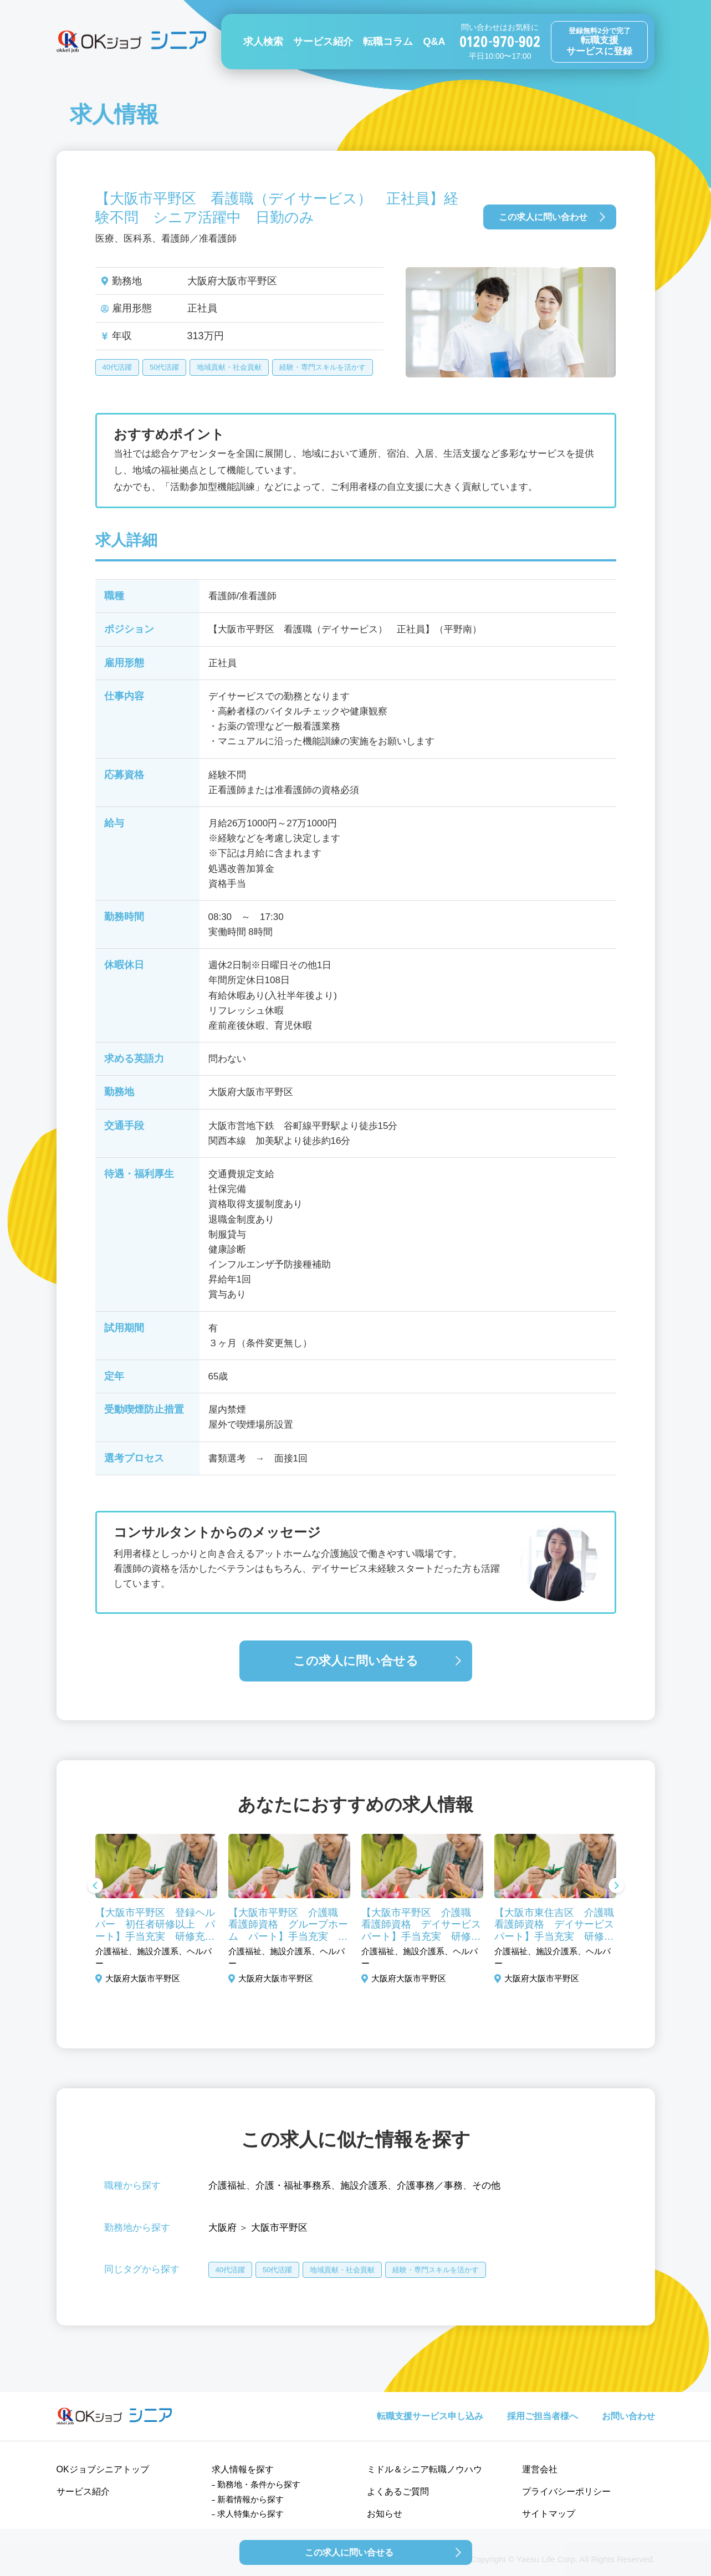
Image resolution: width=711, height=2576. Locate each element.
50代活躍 (164, 367)
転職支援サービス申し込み (430, 2416)
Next (616, 1886)
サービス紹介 (323, 41)
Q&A (434, 41)
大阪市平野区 (279, 2227)
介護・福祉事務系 (293, 2185)
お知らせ (384, 2513)
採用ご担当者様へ (542, 2416)
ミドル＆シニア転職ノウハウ (424, 2469)
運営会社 (539, 2469)
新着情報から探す (250, 2499)
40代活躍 (117, 367)
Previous (95, 1886)
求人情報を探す (243, 2469)
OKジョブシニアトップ (103, 2469)
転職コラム (388, 41)
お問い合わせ (628, 2416)
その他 (486, 2185)
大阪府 (222, 2227)
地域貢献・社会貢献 (229, 367)
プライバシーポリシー (566, 2491)
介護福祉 (227, 2185)
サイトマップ (548, 2513)
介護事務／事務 (430, 2185)
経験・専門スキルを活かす (322, 367)
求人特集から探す (250, 2513)
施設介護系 (363, 2185)
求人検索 (263, 41)
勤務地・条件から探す (258, 2484)
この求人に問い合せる (355, 1661)
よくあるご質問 (398, 2491)
